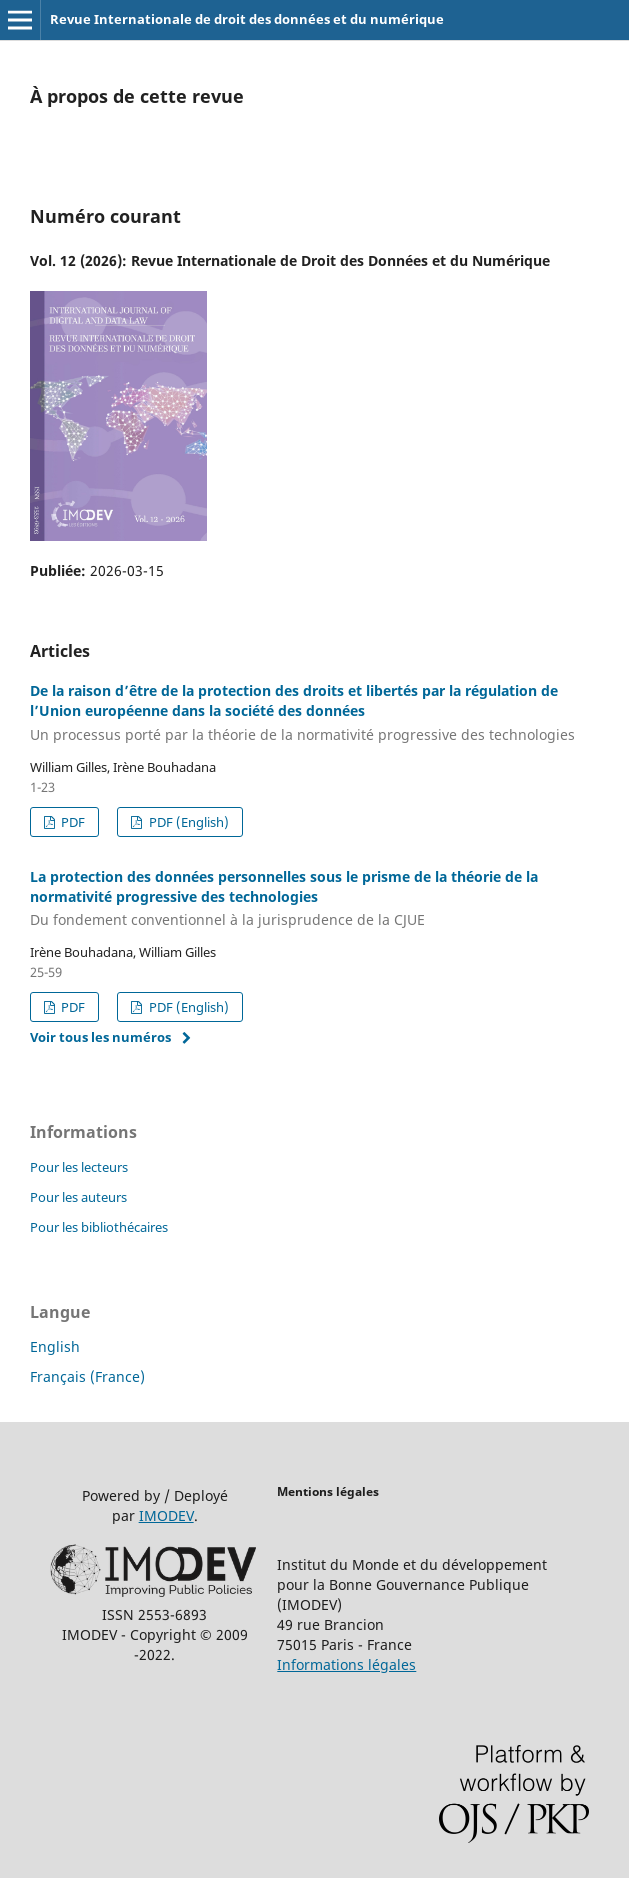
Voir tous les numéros (100, 1037)
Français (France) (87, 1376)
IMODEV (166, 1515)
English (55, 1346)
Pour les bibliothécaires (99, 1227)
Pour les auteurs (78, 1197)
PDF (71, 822)
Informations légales (346, 1664)
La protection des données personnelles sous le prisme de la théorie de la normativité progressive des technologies (314, 899)
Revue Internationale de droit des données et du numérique (247, 19)
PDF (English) (187, 822)
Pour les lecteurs (79, 1167)
